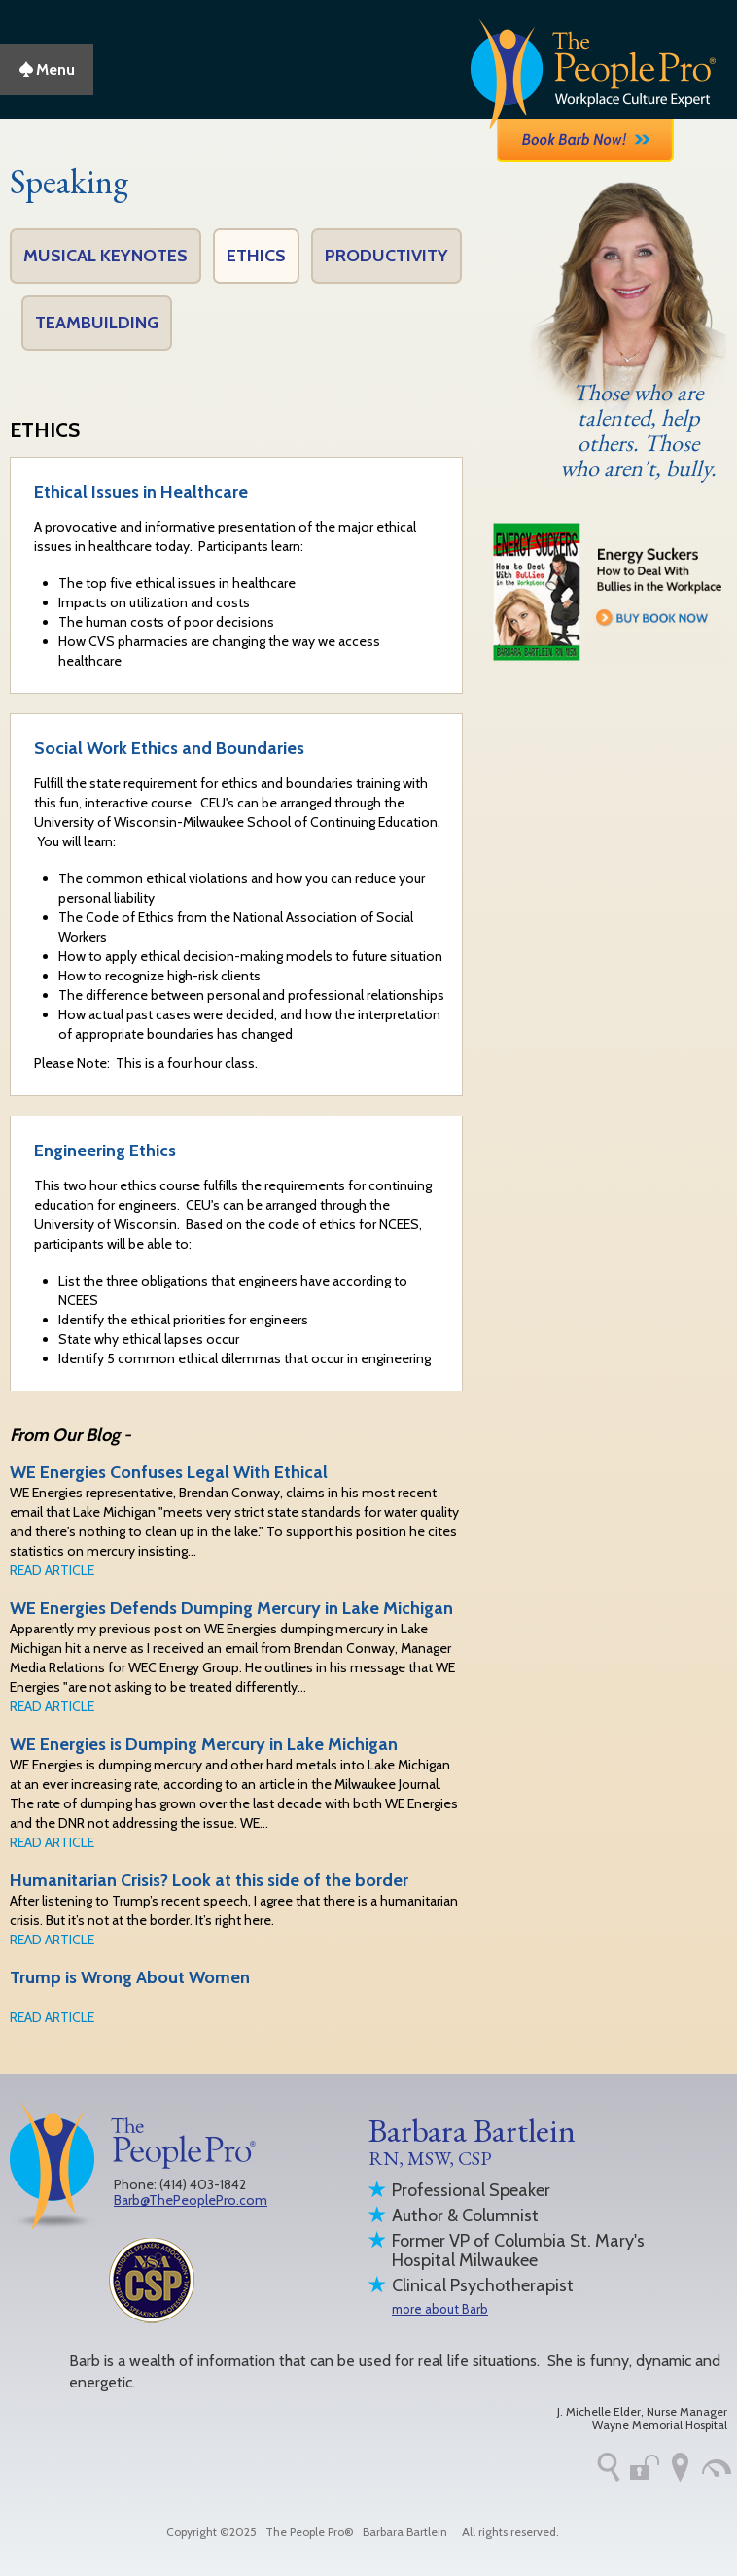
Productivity (386, 255)
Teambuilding (96, 322)
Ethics (256, 255)
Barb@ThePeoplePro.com (190, 2200)
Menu (46, 69)
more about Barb (440, 2309)
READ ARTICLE (52, 1570)
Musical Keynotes (105, 255)
